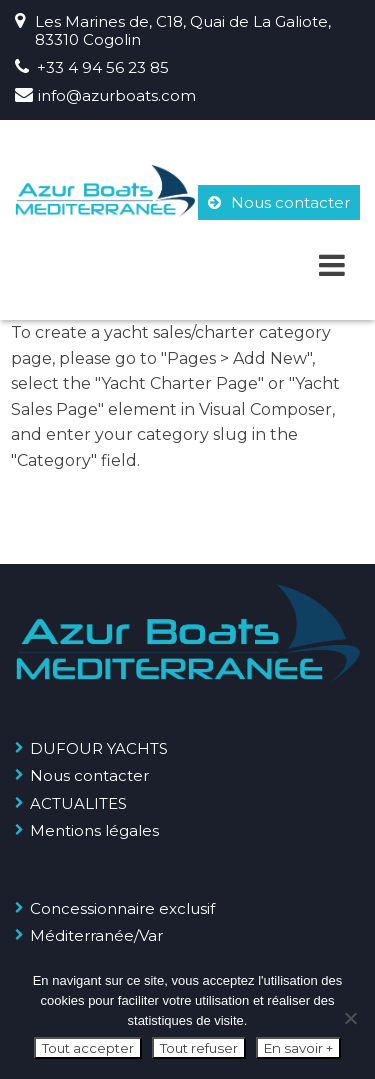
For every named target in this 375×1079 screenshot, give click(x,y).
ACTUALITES (78, 803)
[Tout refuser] (350, 1018)
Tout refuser (199, 1048)
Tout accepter (88, 1048)
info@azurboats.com (117, 95)
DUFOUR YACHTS (99, 748)
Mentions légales (94, 830)
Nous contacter (279, 202)
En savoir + (298, 1048)
